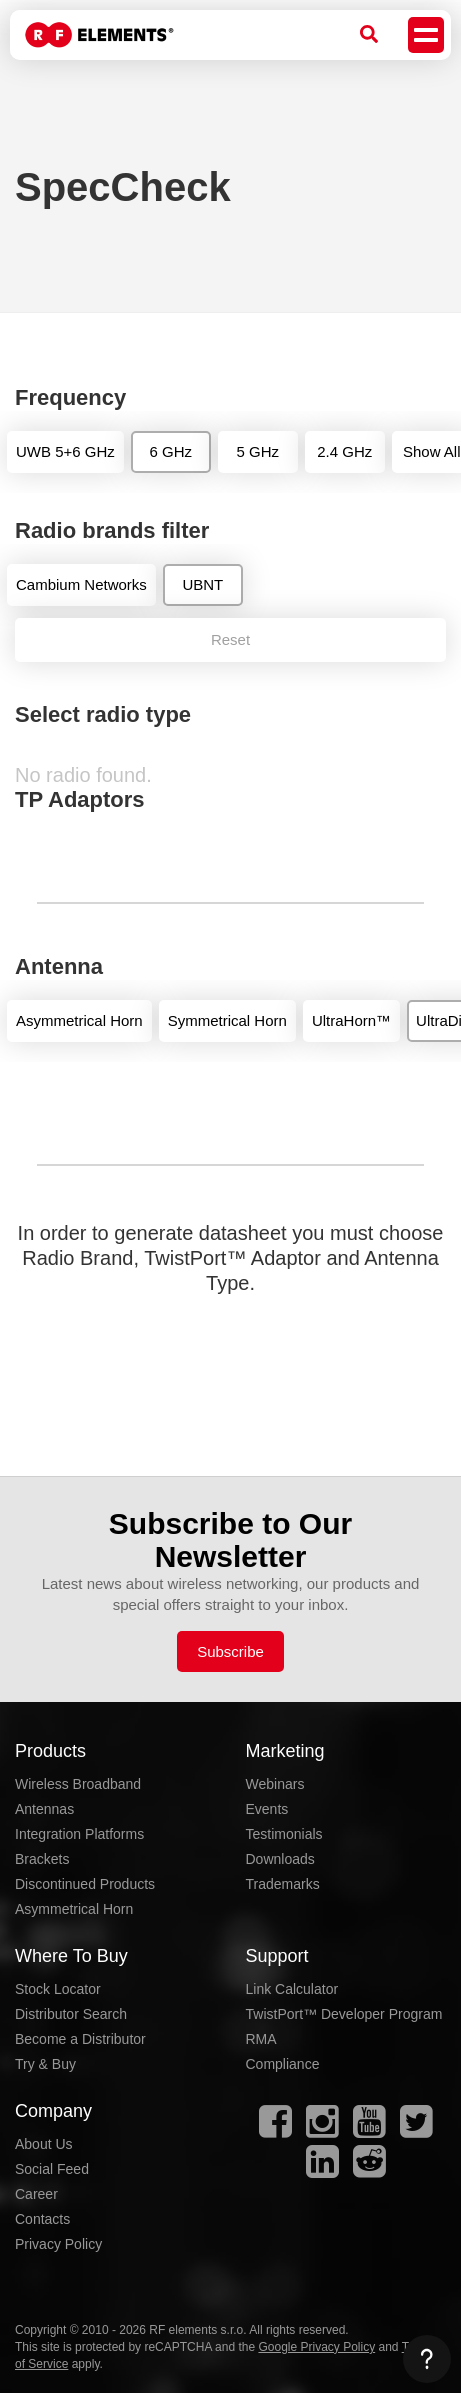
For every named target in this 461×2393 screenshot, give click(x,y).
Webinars (275, 1784)
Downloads (280, 1859)
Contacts (42, 2219)
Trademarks (283, 1884)
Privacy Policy (58, 2244)
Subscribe (230, 1651)
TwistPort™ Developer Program (344, 2014)
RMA (261, 2039)
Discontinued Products (85, 1884)
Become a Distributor (80, 2039)
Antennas (44, 1809)
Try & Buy (45, 2064)
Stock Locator (58, 1989)
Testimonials (284, 1834)
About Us (44, 2144)
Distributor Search (71, 2014)
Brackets (42, 1859)
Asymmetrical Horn (74, 1909)
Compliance (283, 2064)
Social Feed (52, 2169)
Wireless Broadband (78, 1784)
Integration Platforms (79, 1834)
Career (36, 2194)
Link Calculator (292, 1989)
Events (267, 1809)
